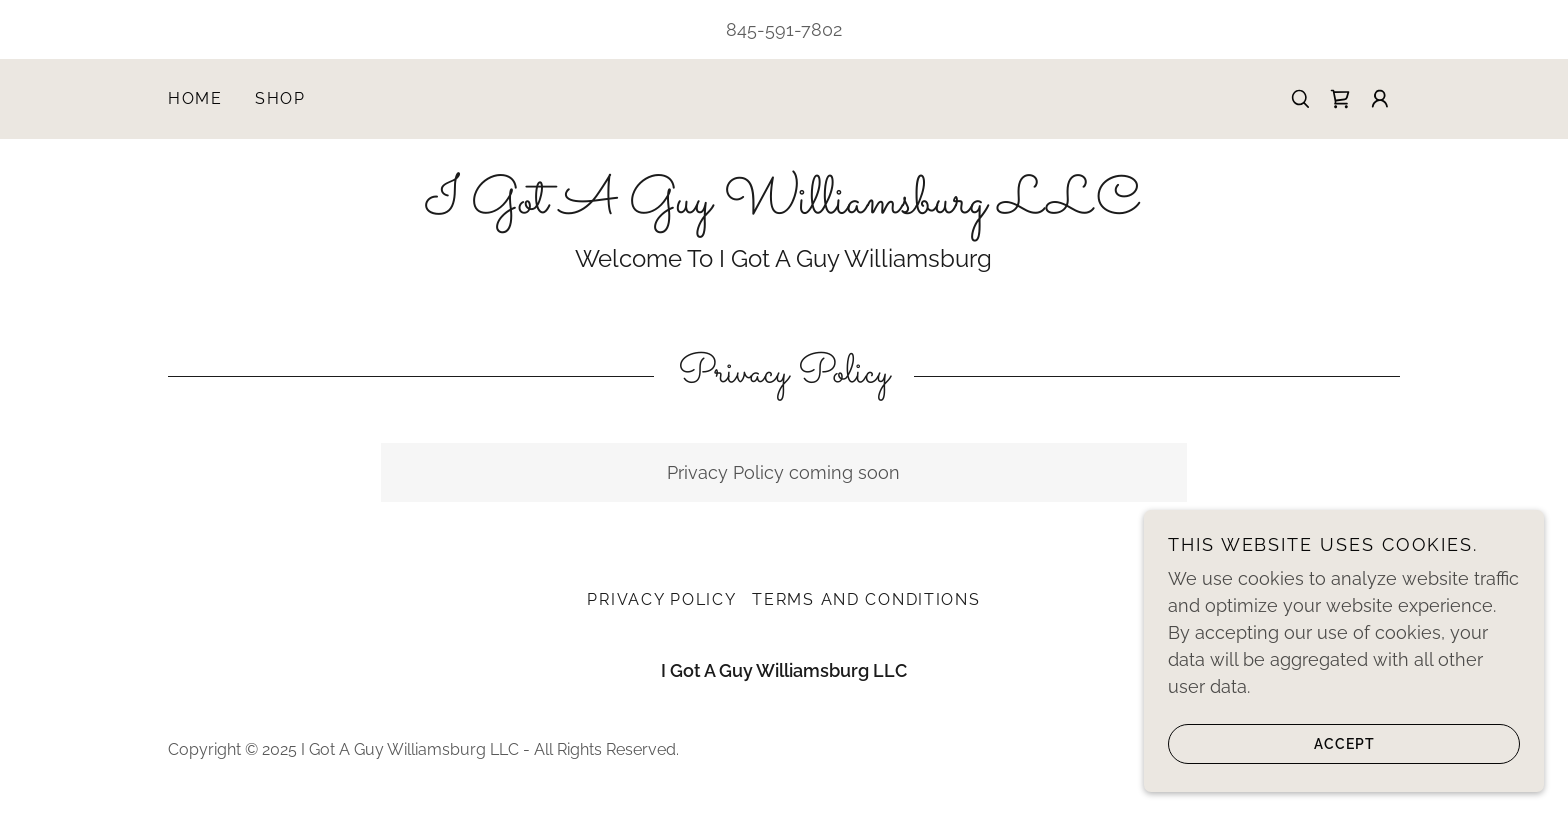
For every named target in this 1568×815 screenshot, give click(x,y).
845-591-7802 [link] (784, 29)
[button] (1380, 99)
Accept (1271, 757)
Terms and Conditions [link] (866, 599)
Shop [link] (280, 98)
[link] (1340, 99)
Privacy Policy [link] (661, 599)
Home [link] (195, 98)
